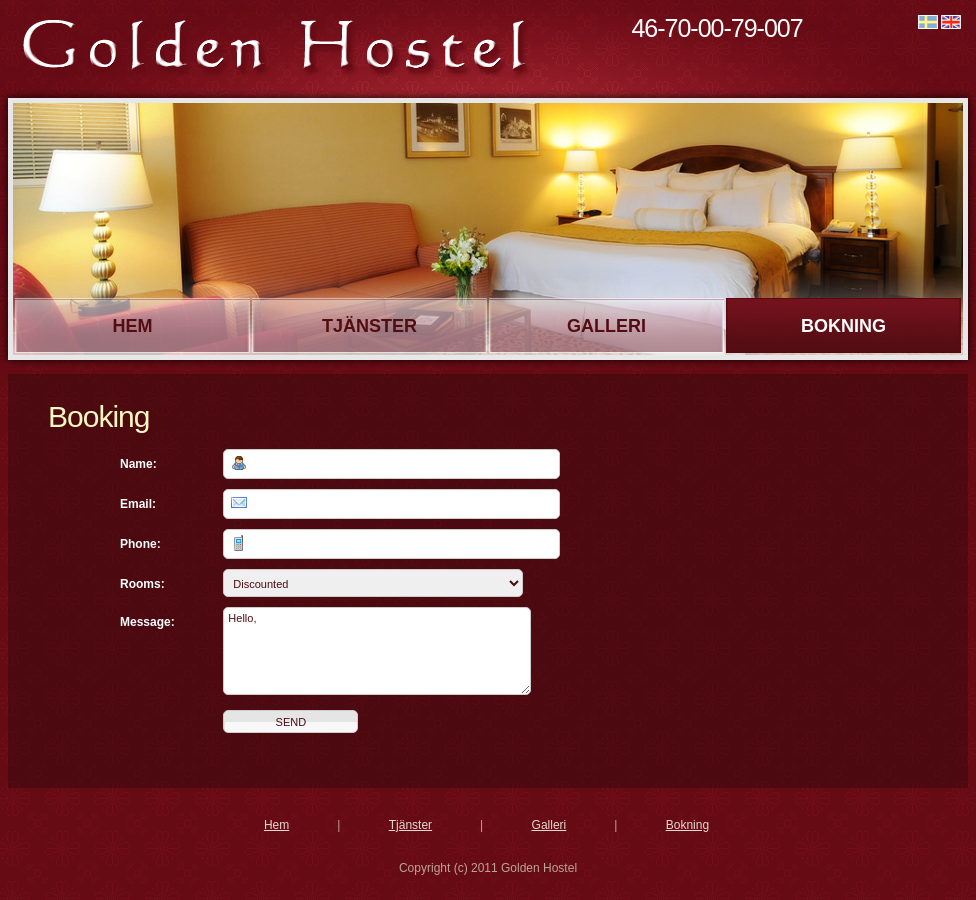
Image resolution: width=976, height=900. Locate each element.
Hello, (377, 651)
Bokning (843, 326)
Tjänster (369, 326)
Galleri (606, 326)
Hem (133, 326)
